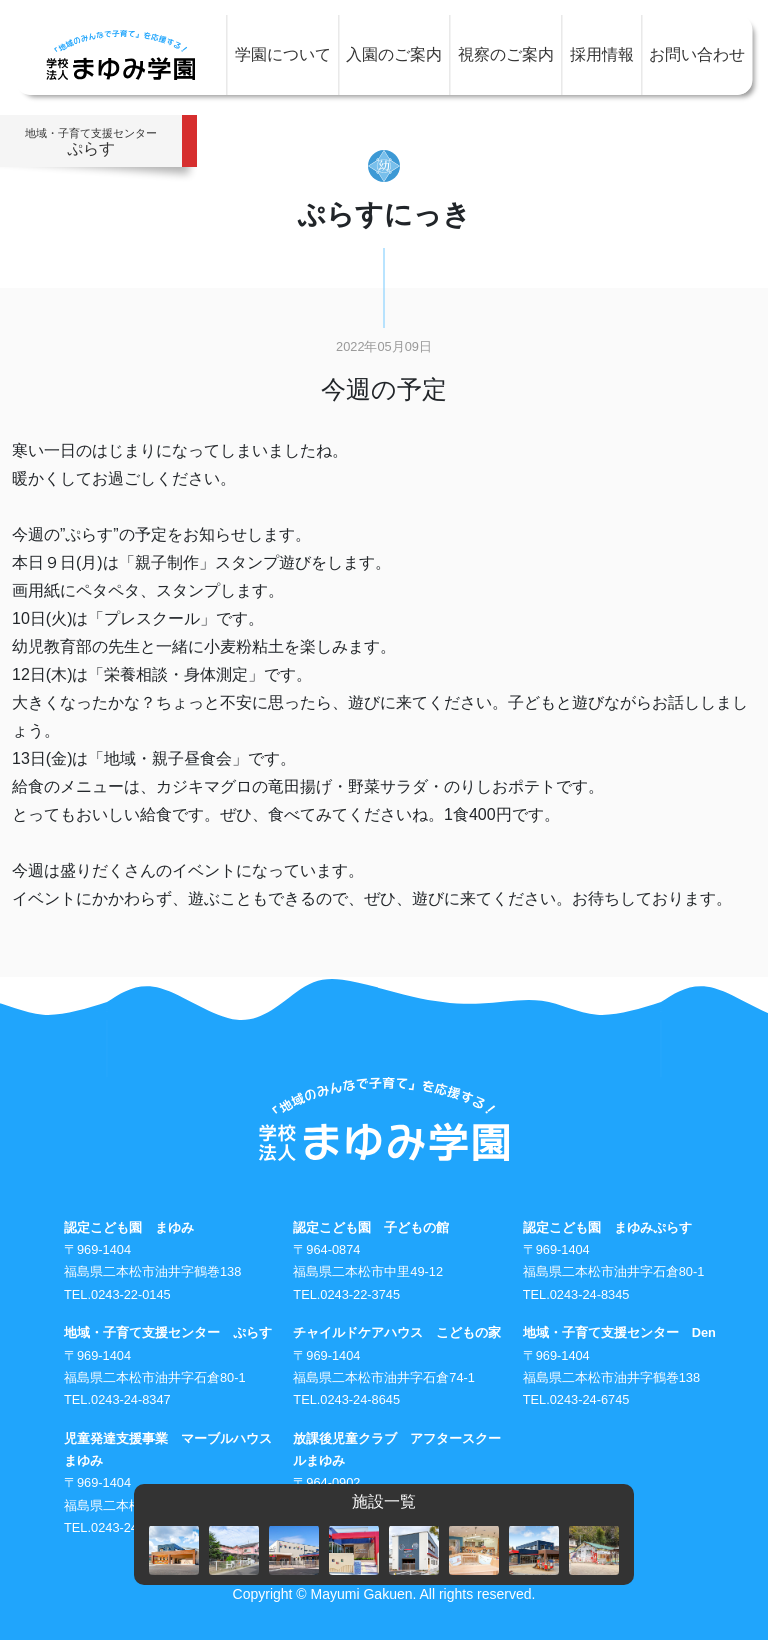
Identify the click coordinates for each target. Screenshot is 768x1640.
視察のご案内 (506, 54)
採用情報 (602, 54)
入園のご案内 (394, 54)
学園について (283, 54)
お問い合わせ (697, 54)
